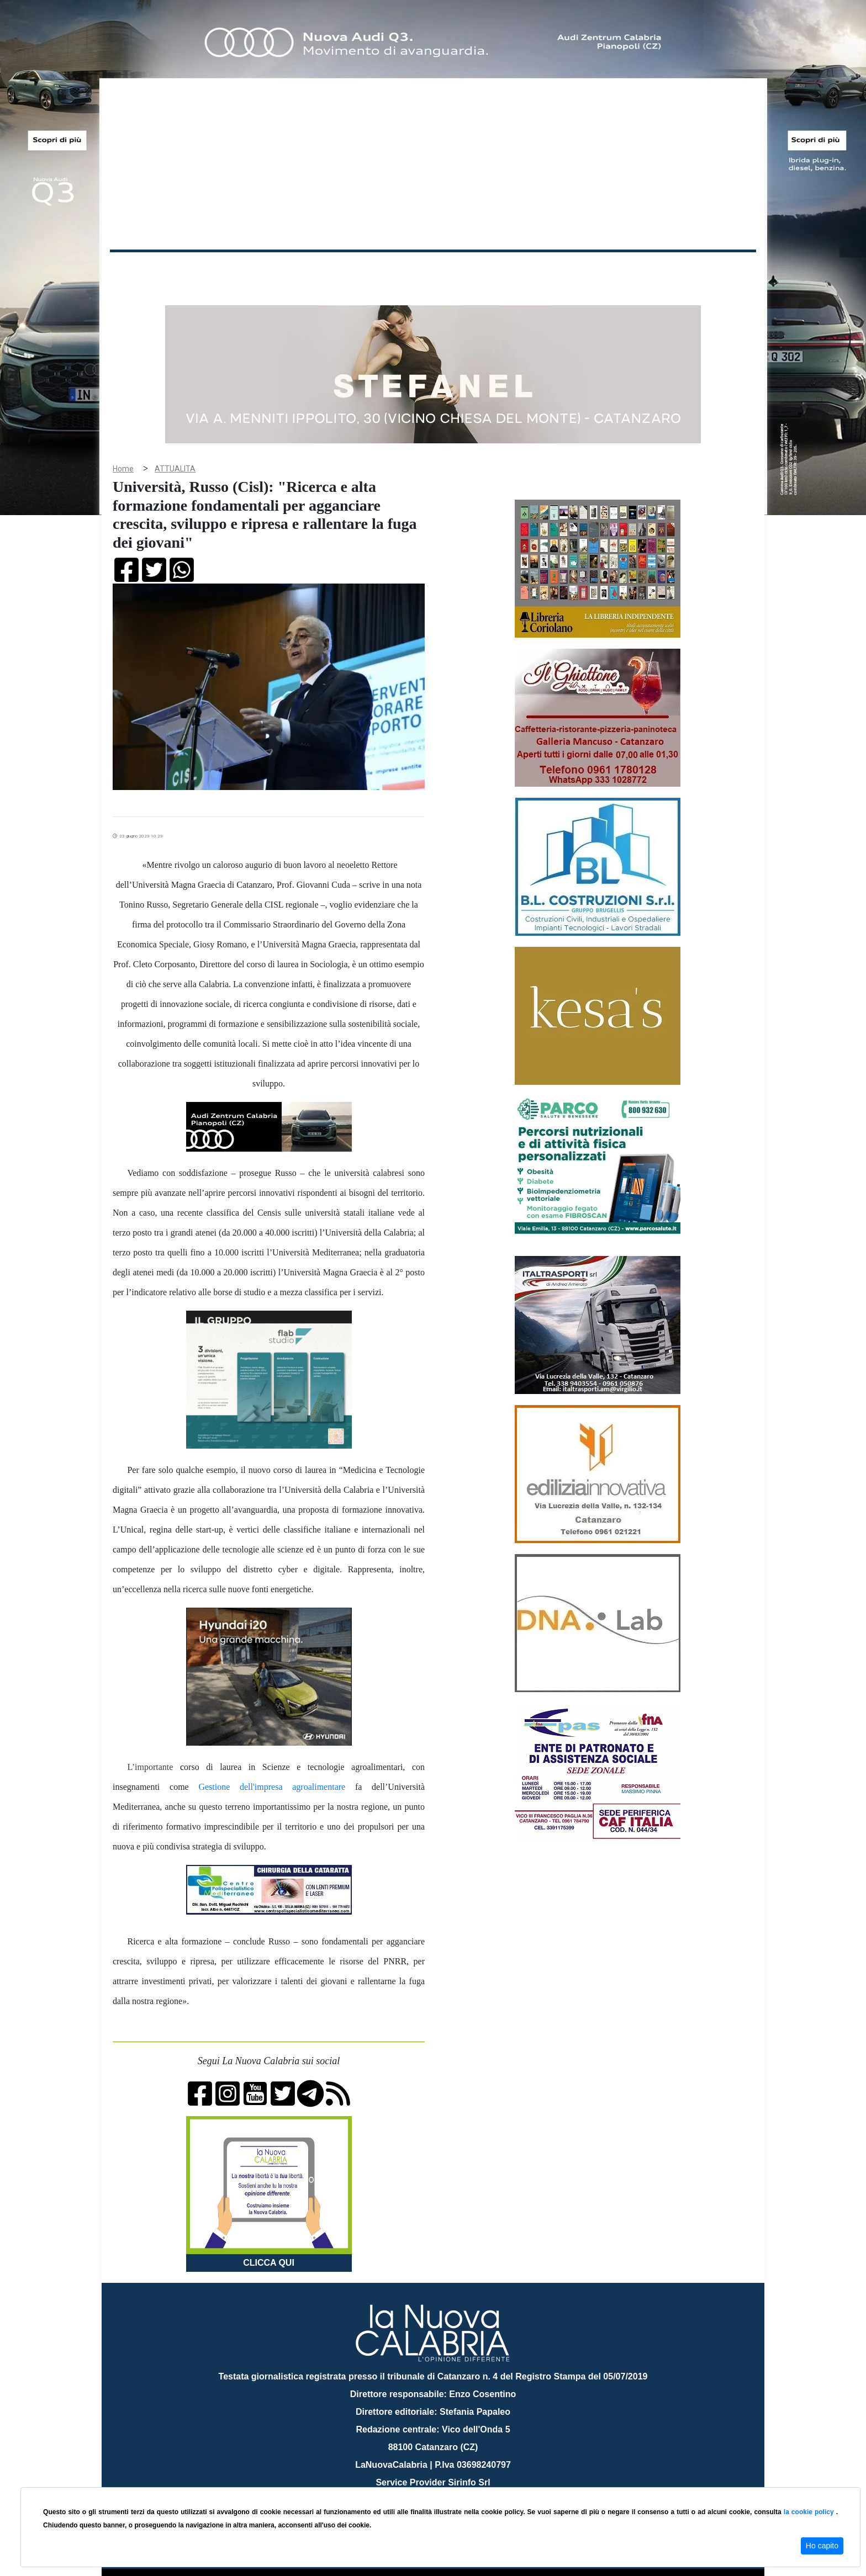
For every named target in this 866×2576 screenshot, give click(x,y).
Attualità (345, 269)
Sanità (305, 269)
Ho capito (822, 2545)
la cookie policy (810, 2512)
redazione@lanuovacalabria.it (457, 2483)
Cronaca (225, 269)
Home (137, 267)
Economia (393, 269)
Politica (267, 269)
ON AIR (713, 271)
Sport (434, 269)
